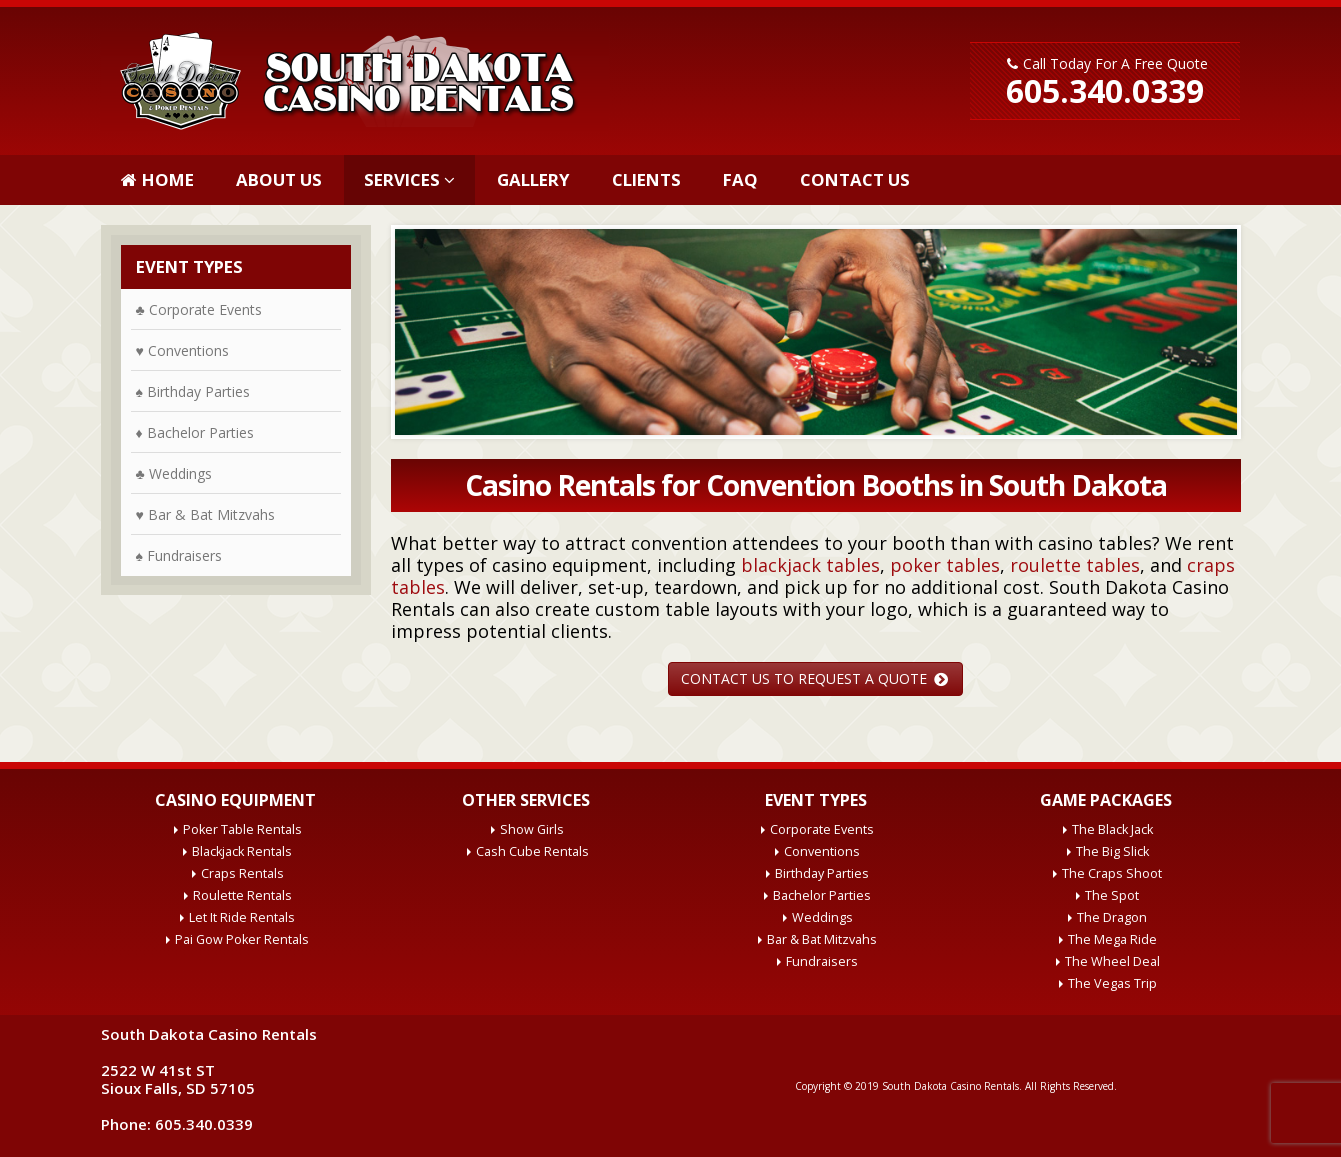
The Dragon (1112, 917)
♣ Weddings (174, 473)
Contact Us (855, 179)
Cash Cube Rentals (532, 851)
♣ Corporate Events (199, 309)
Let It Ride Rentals (242, 917)
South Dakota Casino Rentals (950, 1086)
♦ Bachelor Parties (195, 432)
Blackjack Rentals (242, 851)
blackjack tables (810, 565)
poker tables (945, 565)
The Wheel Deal (1112, 961)
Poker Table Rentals (242, 829)
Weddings (822, 917)
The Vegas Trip (1112, 983)
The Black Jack (1112, 829)
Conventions (822, 851)
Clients (646, 179)
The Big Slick (1112, 851)
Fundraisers (822, 961)
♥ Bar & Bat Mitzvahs (205, 514)
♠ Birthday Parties (193, 391)
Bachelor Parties (822, 895)
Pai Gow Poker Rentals (242, 939)
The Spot (1112, 895)
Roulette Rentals (242, 895)
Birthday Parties (822, 873)
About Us (279, 179)
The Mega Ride (1112, 939)
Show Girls (532, 829)
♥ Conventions (182, 350)
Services (402, 179)
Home (157, 179)
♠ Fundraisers (179, 555)
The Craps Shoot (1112, 873)
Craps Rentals (242, 873)
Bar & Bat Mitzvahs (822, 939)
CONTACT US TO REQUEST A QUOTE (814, 678)
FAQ (740, 179)
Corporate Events (822, 829)
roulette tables (1075, 565)
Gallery (533, 179)
